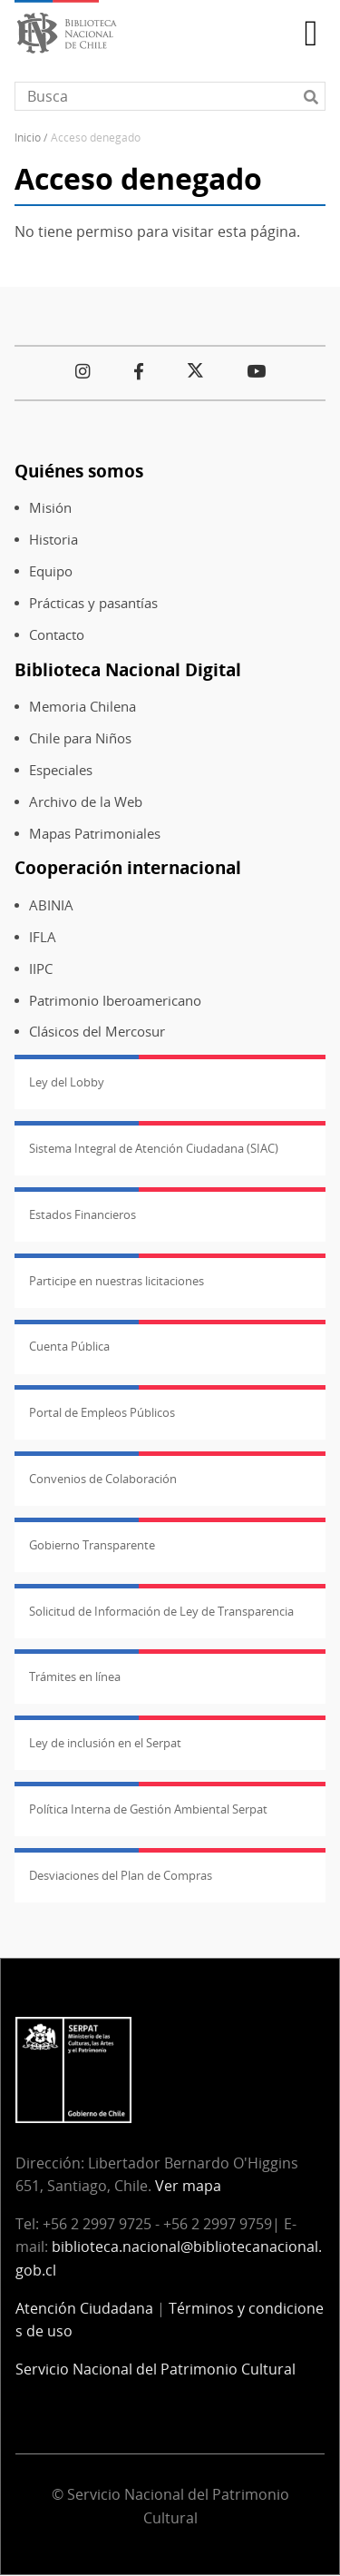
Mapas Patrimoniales (94, 833)
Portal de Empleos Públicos (102, 1412)
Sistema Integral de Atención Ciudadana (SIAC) (153, 1148)
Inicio (28, 137)
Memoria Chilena (82, 706)
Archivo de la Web (85, 802)
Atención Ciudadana (84, 2308)
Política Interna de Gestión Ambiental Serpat (148, 1809)
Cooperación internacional (128, 867)
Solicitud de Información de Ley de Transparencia (161, 1611)
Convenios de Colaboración (103, 1478)
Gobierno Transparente (92, 1545)
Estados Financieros (82, 1214)
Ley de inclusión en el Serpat (105, 1743)
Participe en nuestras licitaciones (116, 1281)
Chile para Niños (80, 738)
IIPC (41, 969)
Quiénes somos (79, 470)
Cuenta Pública (69, 1346)
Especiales (60, 770)
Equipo (51, 571)
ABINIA (51, 905)
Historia (53, 539)
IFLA (42, 937)
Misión (50, 507)
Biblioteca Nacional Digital (128, 669)
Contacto (56, 635)
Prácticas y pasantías (93, 603)
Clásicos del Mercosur (97, 1031)
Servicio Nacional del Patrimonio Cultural (155, 2369)
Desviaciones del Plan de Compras (120, 1875)
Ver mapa (188, 2186)
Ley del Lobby (66, 1082)
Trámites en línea (75, 1676)
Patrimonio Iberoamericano (115, 1000)
